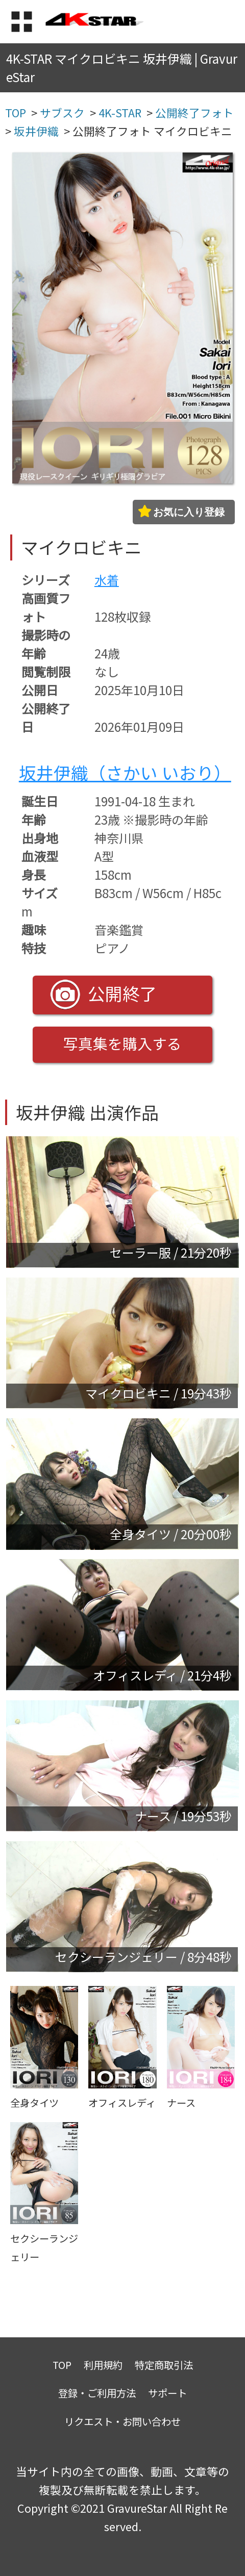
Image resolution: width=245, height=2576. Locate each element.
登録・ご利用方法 (97, 2392)
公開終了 (103, 994)
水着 (106, 580)
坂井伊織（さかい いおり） (125, 772)
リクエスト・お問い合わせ (122, 2421)
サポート (167, 2392)
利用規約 (103, 2364)
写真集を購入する (122, 1043)
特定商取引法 (164, 2364)
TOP (62, 2364)
